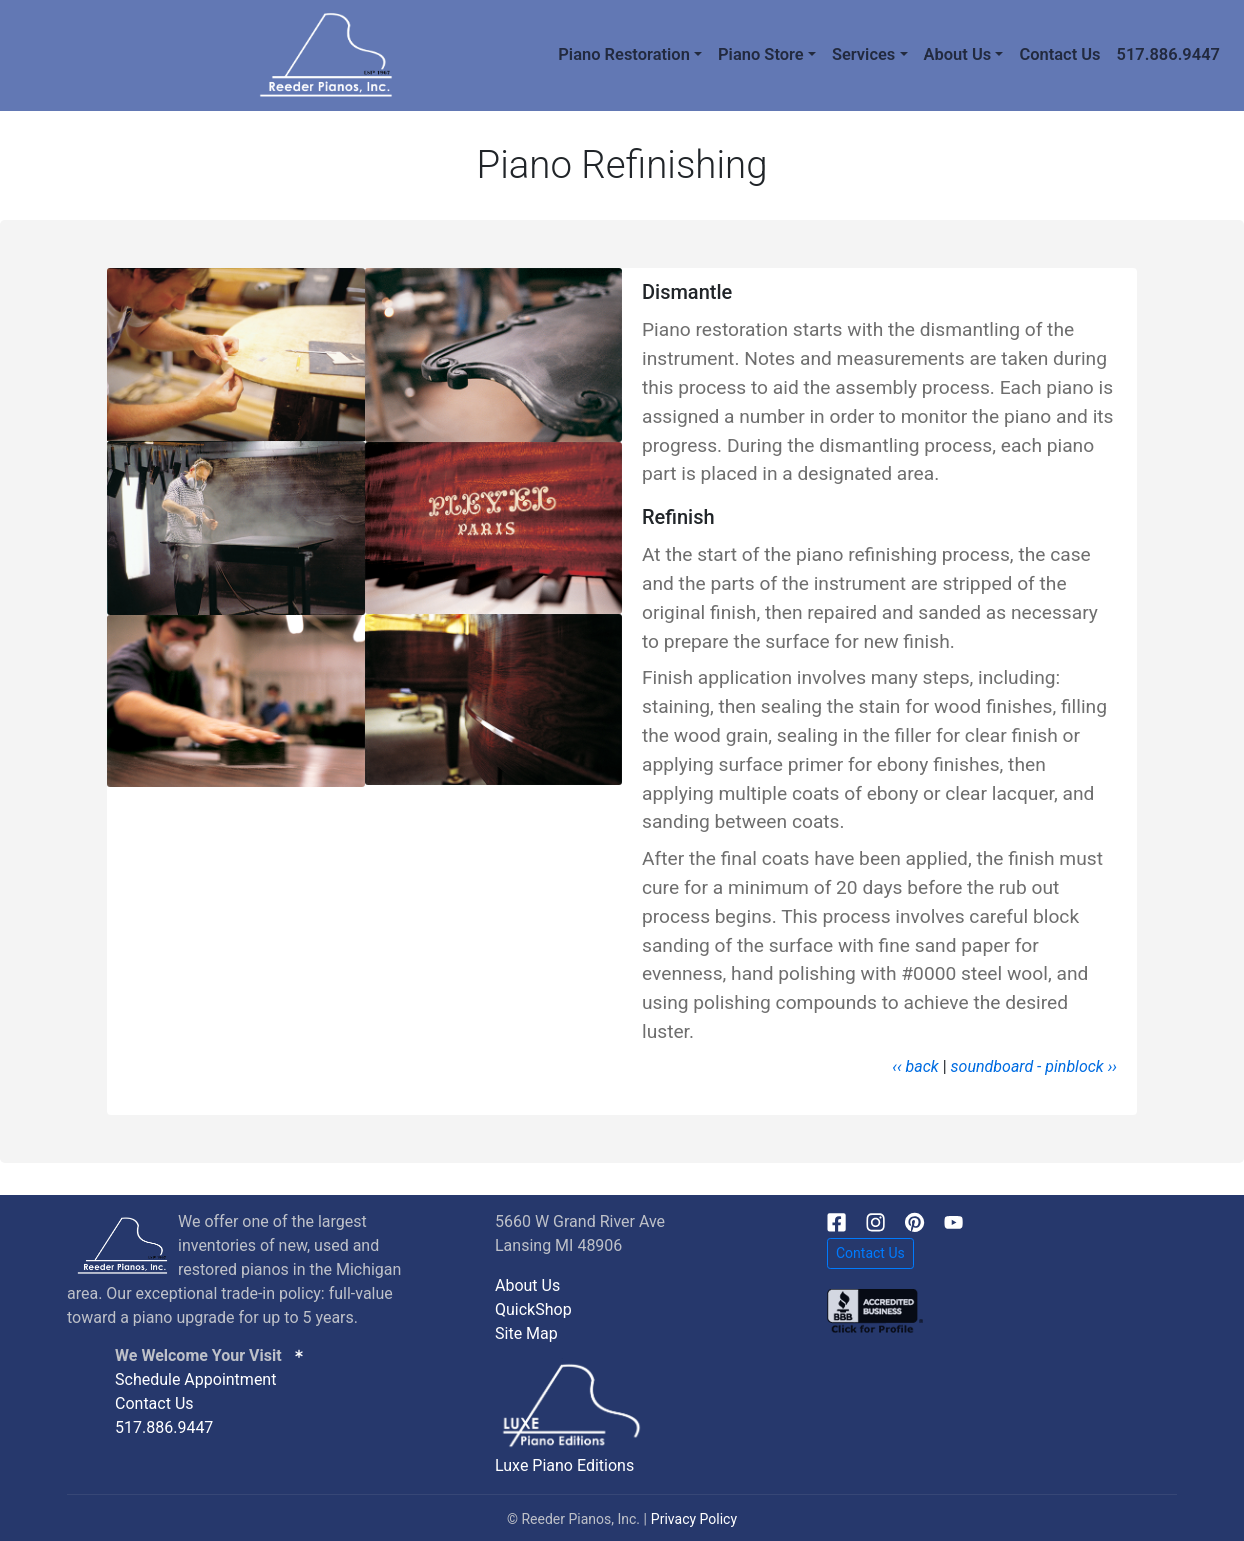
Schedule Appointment (195, 1379)
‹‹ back (915, 1066)
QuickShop (533, 1309)
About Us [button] (958, 54)
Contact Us (1059, 54)
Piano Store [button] (761, 54)
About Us (527, 1285)
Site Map (526, 1333)
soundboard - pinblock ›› (1034, 1066)
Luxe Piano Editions (564, 1465)
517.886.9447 (1168, 54)
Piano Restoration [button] (624, 54)
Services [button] (863, 54)
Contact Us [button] (870, 1253)
